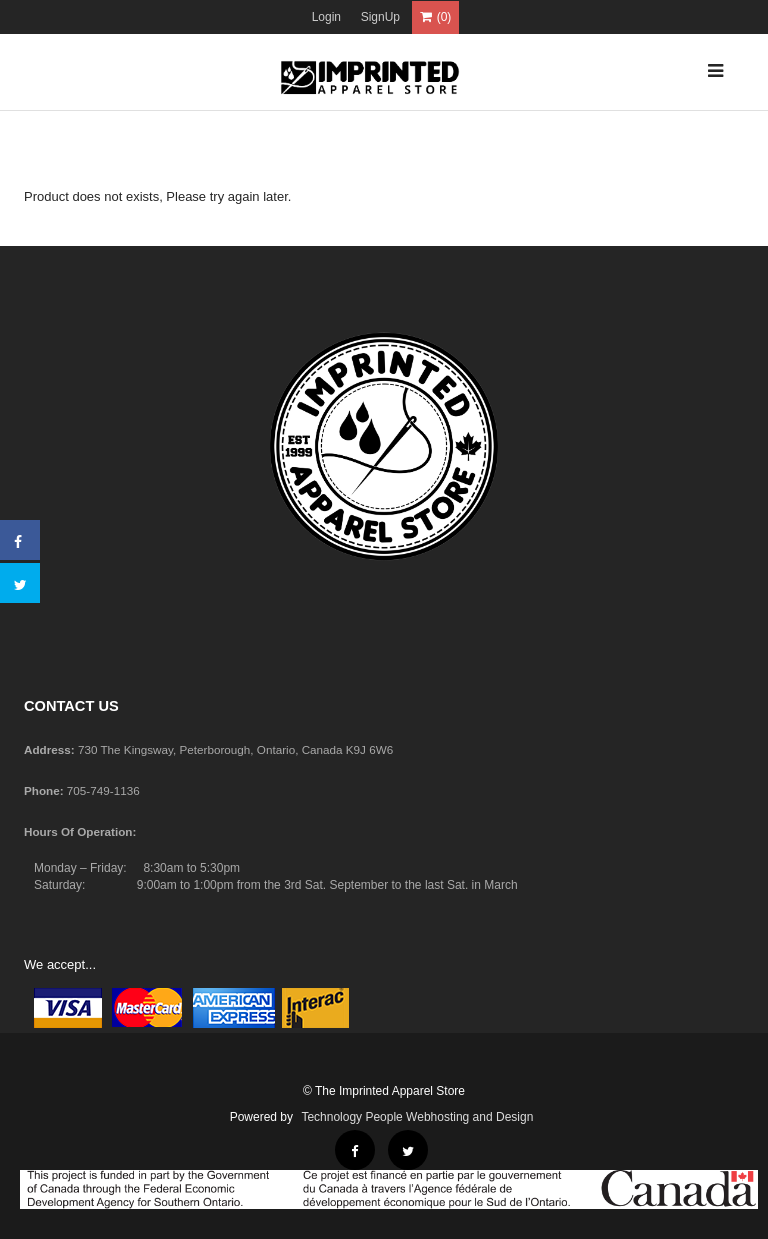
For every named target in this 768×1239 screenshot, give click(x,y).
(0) (436, 17)
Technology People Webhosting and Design (417, 1117)
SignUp (380, 17)
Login (326, 17)
